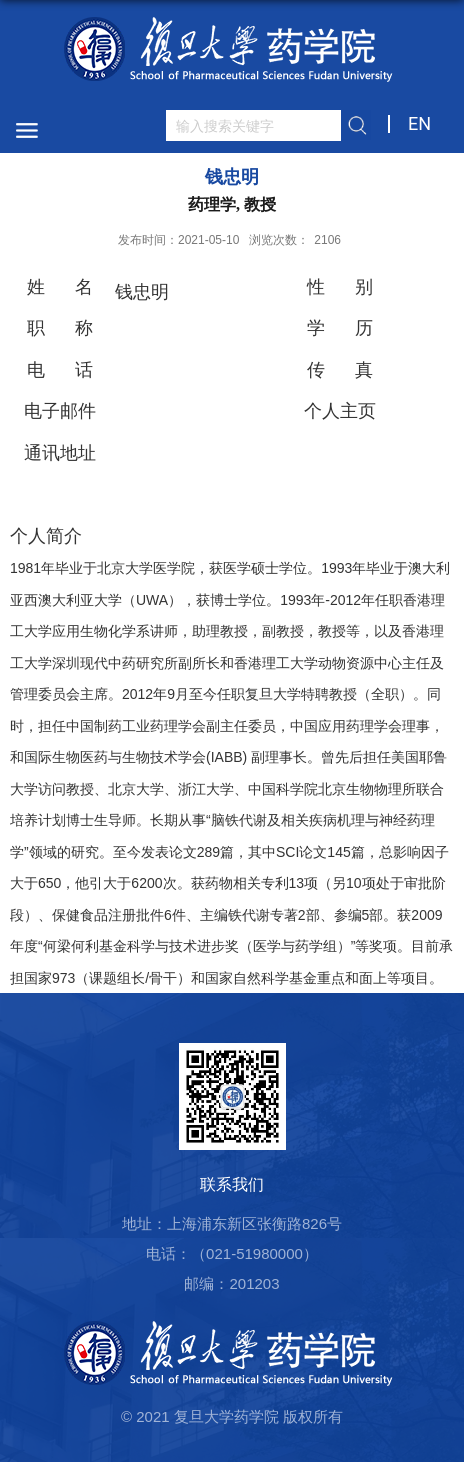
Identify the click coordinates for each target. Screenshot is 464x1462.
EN (419, 123)
